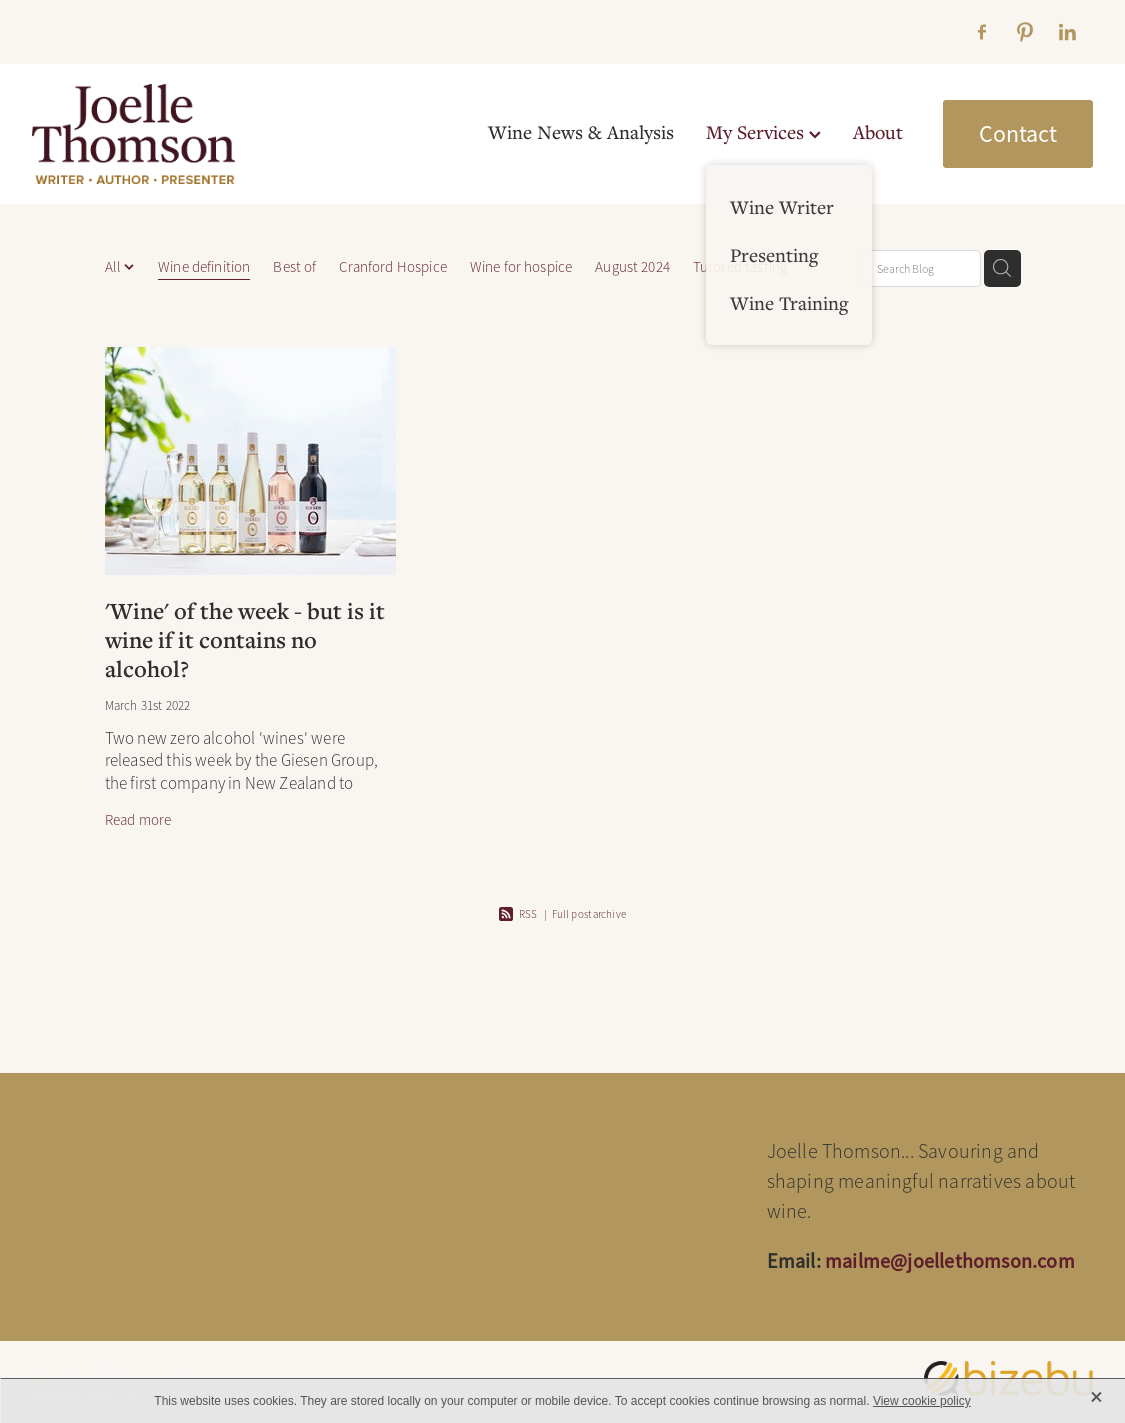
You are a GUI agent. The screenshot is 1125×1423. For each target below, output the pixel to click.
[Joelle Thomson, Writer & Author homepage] (138, 134)
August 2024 (632, 267)
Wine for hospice (521, 267)
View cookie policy (922, 1401)
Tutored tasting (740, 267)
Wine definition (204, 267)
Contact (1018, 134)
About (878, 131)
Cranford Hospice (392, 267)
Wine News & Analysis (581, 131)
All (115, 267)
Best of (294, 267)
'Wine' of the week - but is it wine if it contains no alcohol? (245, 639)
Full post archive (589, 914)
